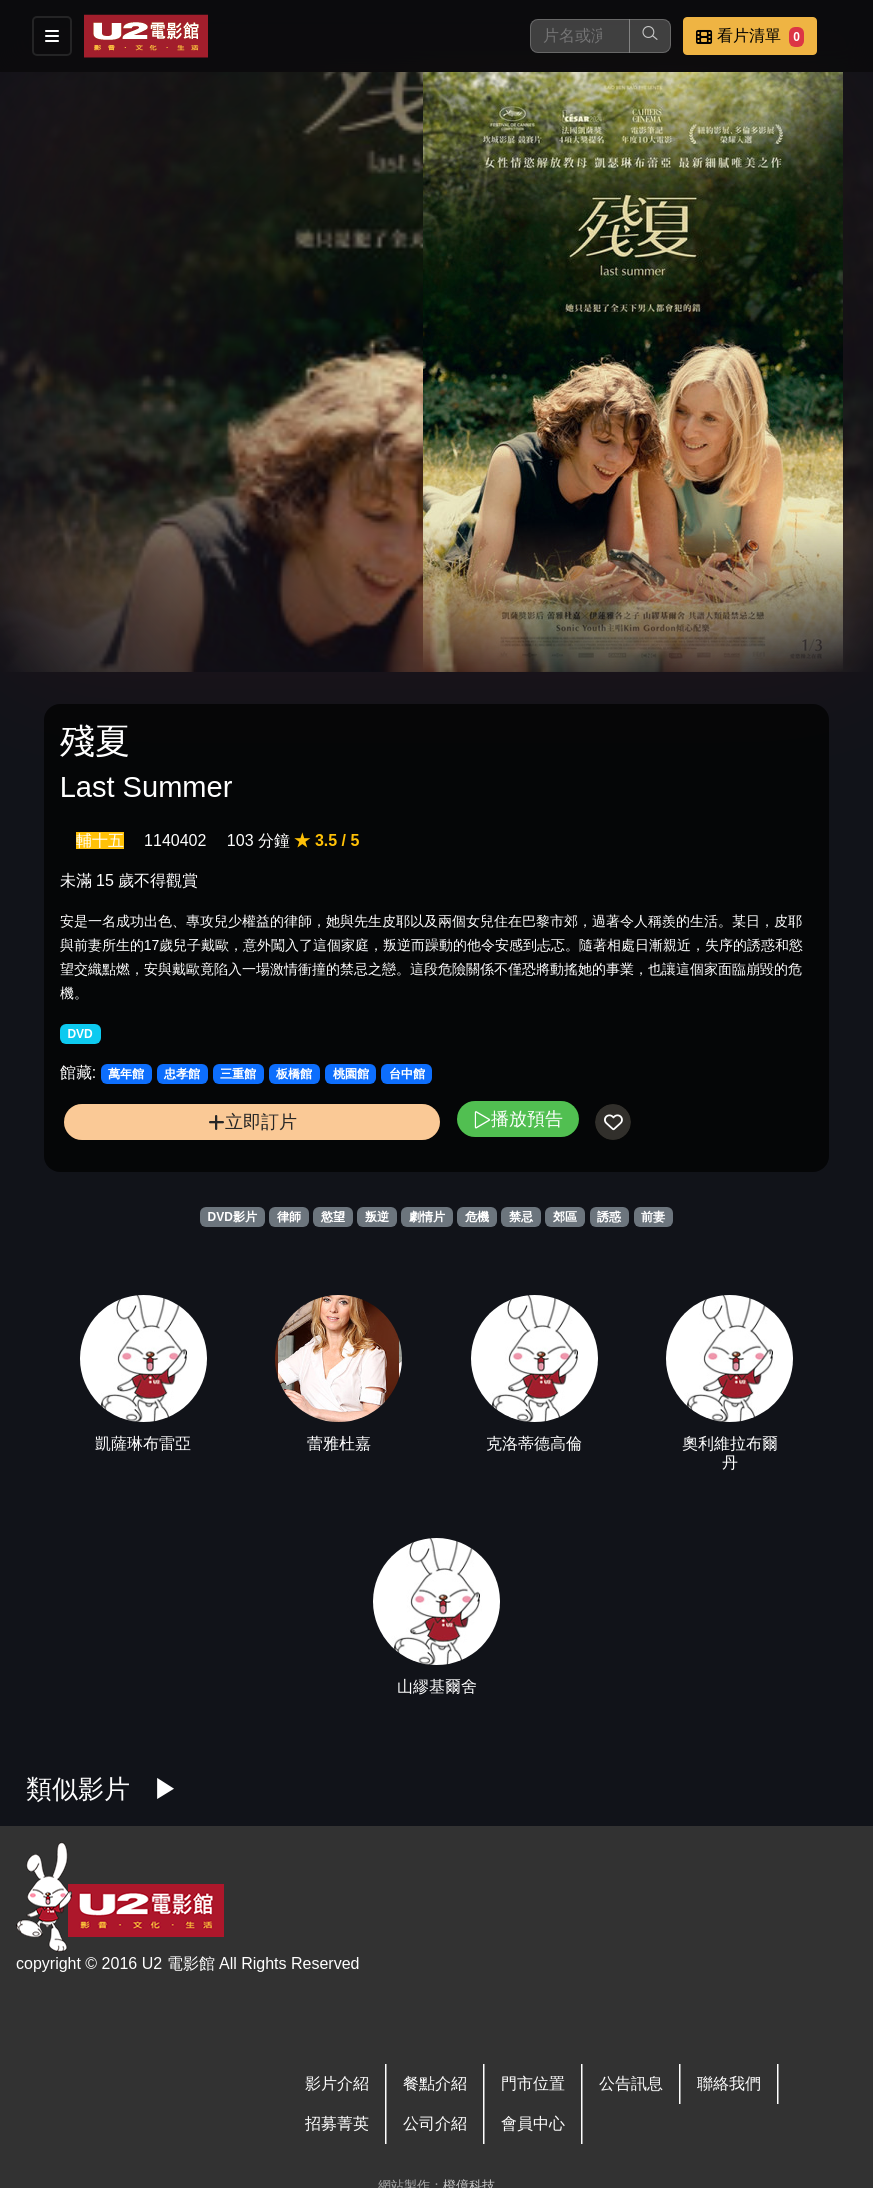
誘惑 (609, 1217)
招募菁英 (337, 2123)
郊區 (565, 1217)
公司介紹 (435, 2123)
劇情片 (427, 1217)
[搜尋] (580, 36)
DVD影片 (232, 1217)
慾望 (333, 1217)
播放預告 (518, 1118)
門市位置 (533, 2083)
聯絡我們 (729, 2083)
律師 (289, 1217)
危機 (477, 1217)
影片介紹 (337, 2083)
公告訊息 (631, 2083)
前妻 (653, 1217)
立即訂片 (252, 1121)
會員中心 (533, 2123)
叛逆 (377, 1217)
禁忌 (521, 1217)
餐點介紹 (435, 2083)
